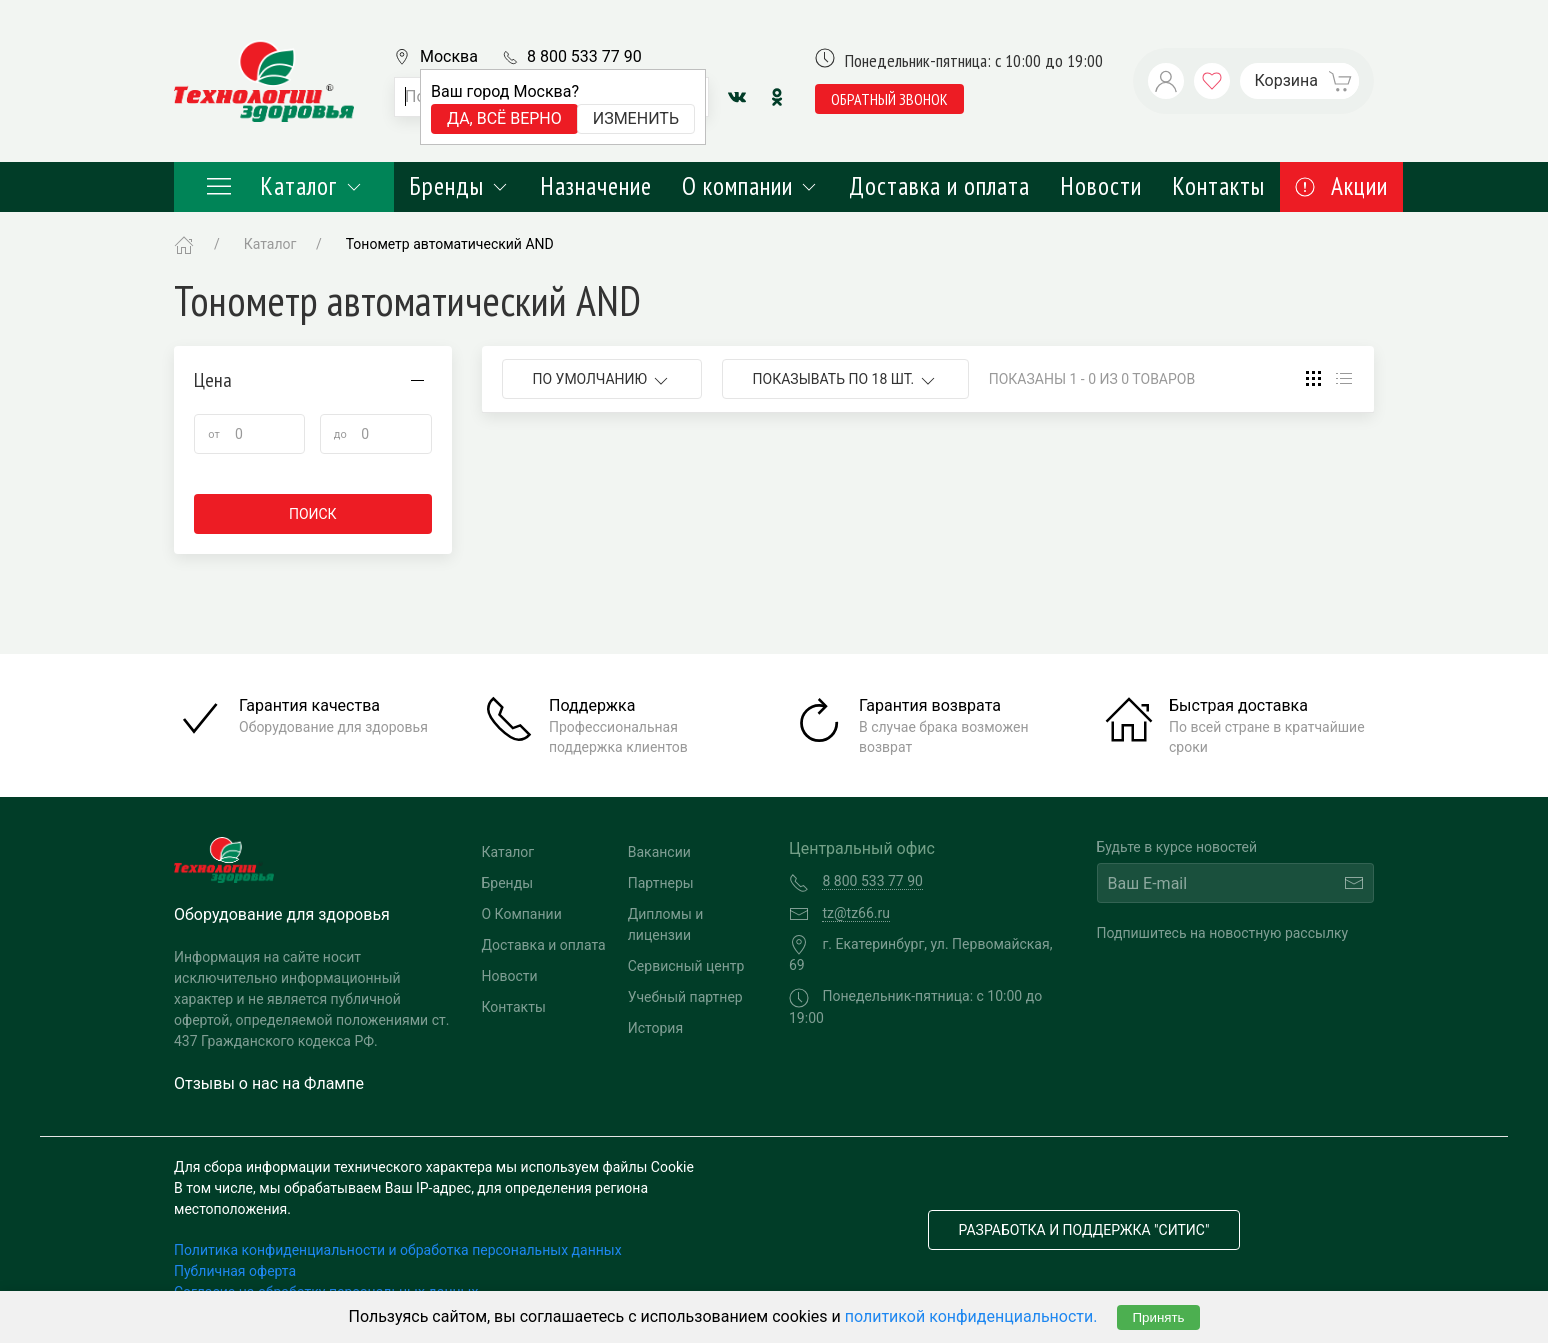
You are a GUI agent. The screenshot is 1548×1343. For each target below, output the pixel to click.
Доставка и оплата (939, 186)
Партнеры (661, 883)
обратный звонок (889, 99)
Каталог (284, 186)
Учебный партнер (685, 997)
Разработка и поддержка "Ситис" (1084, 1230)
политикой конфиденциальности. (971, 1316)
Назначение (596, 186)
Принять (1158, 1317)
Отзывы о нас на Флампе (269, 1083)
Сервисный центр (686, 966)
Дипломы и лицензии (666, 924)
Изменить (636, 118)
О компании (750, 186)
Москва (449, 56)
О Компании (522, 914)
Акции (1341, 186)
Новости (1101, 186)
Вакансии (659, 852)
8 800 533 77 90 (584, 56)
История (655, 1028)
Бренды (459, 186)
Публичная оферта (235, 1271)
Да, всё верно (504, 118)
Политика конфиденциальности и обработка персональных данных (398, 1250)
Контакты (1218, 186)
